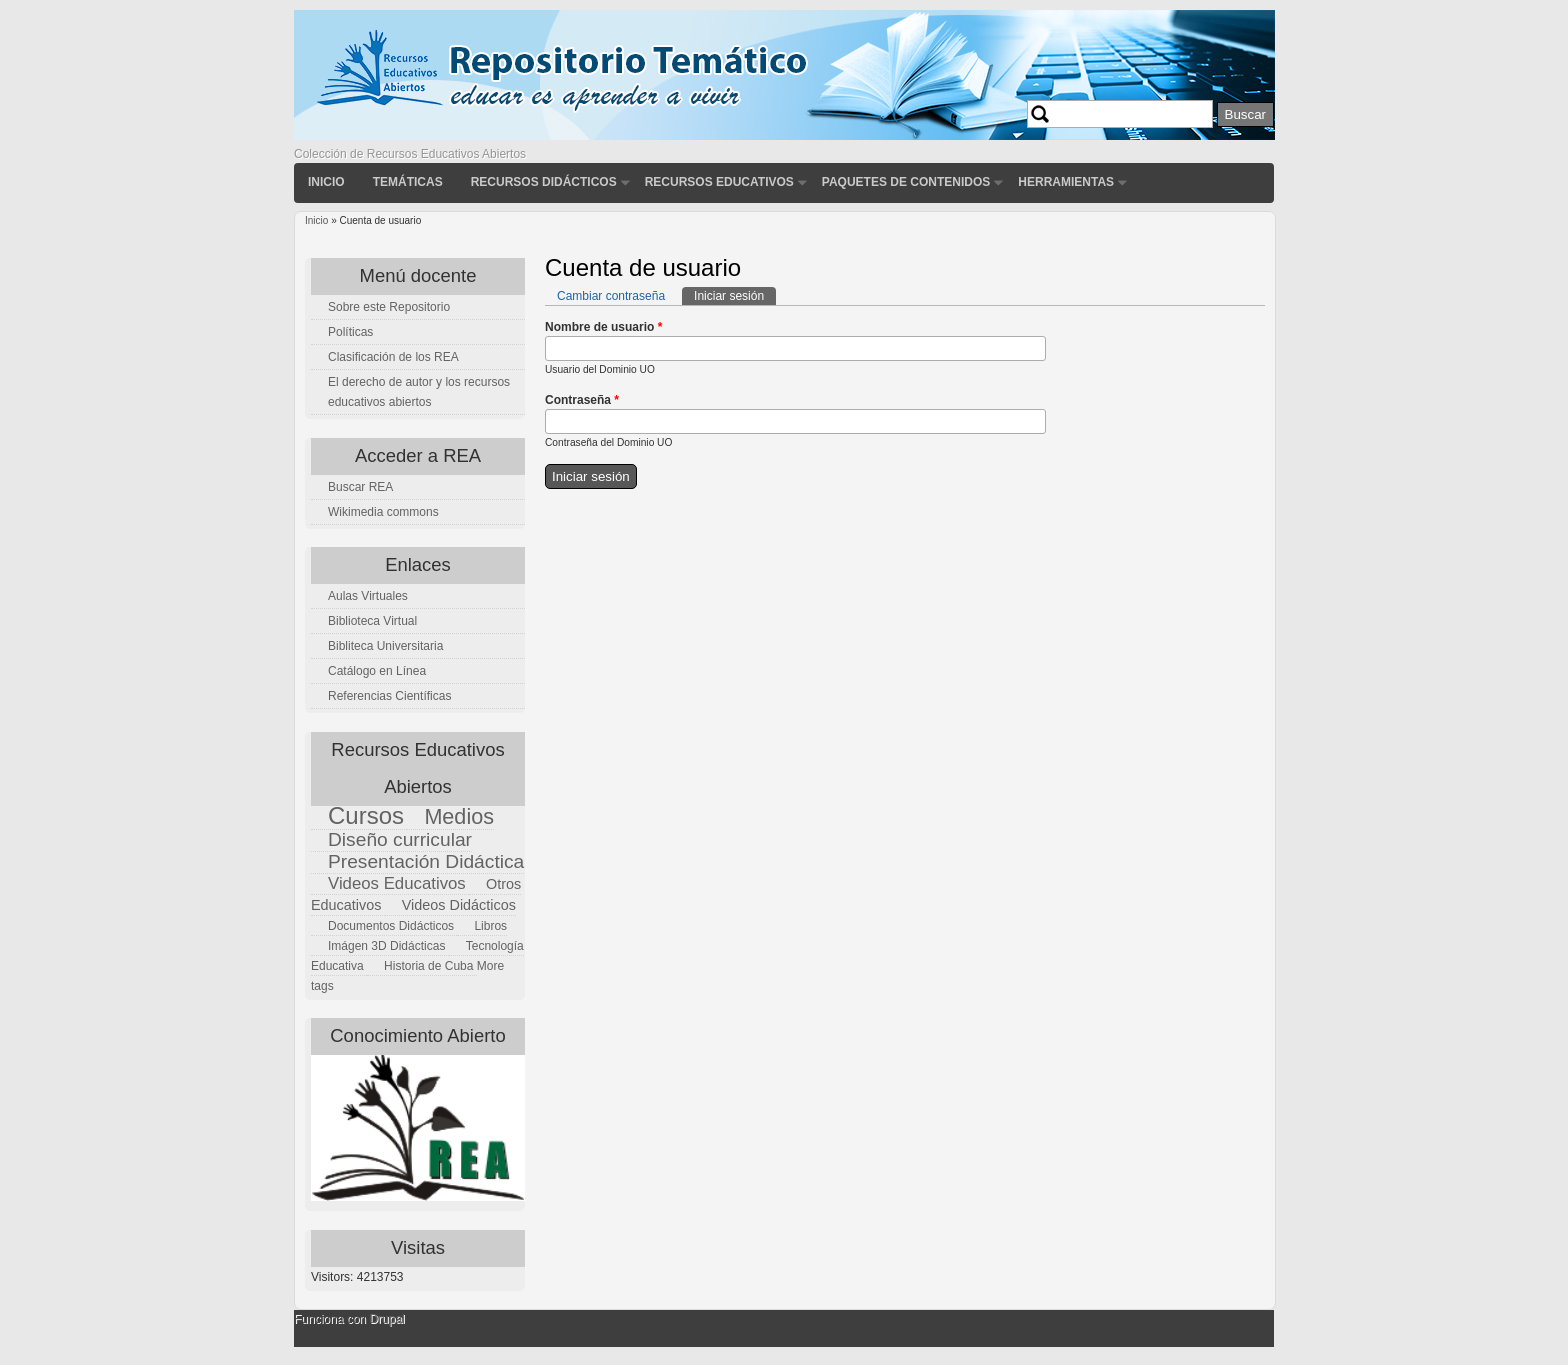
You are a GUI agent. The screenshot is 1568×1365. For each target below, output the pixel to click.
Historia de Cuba (428, 966)
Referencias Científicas (389, 696)
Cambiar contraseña (611, 296)
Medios (459, 816)
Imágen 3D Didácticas (386, 946)
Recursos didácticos (544, 182)
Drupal (386, 1319)
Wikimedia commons (383, 512)
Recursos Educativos (719, 182)
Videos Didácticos (459, 905)
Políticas (350, 332)
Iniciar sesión (735, 295)
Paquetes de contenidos (906, 182)
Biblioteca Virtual (372, 621)
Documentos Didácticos (391, 926)
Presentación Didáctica (426, 861)
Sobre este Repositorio (389, 307)
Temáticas (408, 182)
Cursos (366, 815)
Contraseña (582, 400)
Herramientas (1066, 182)
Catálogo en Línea (377, 671)
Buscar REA (360, 487)
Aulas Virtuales (368, 596)
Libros (490, 926)
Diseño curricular (400, 839)
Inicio (326, 182)
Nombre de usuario (603, 327)
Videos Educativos (397, 883)
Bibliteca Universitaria (385, 646)
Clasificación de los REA (393, 357)
